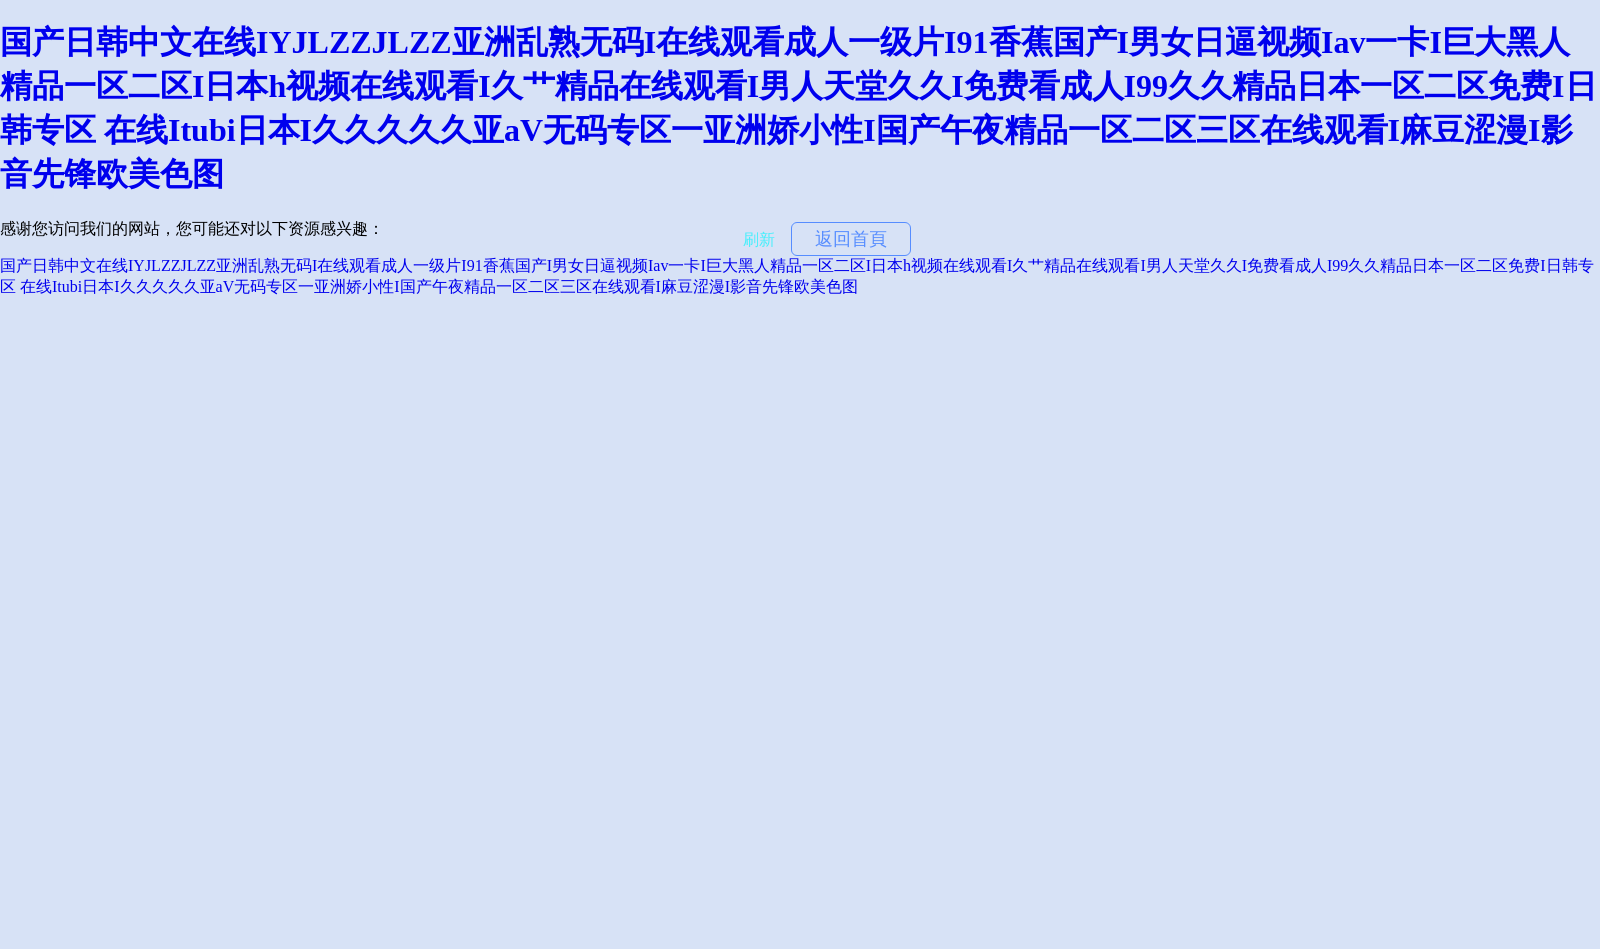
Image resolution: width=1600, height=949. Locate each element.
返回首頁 (851, 239)
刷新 (759, 239)
